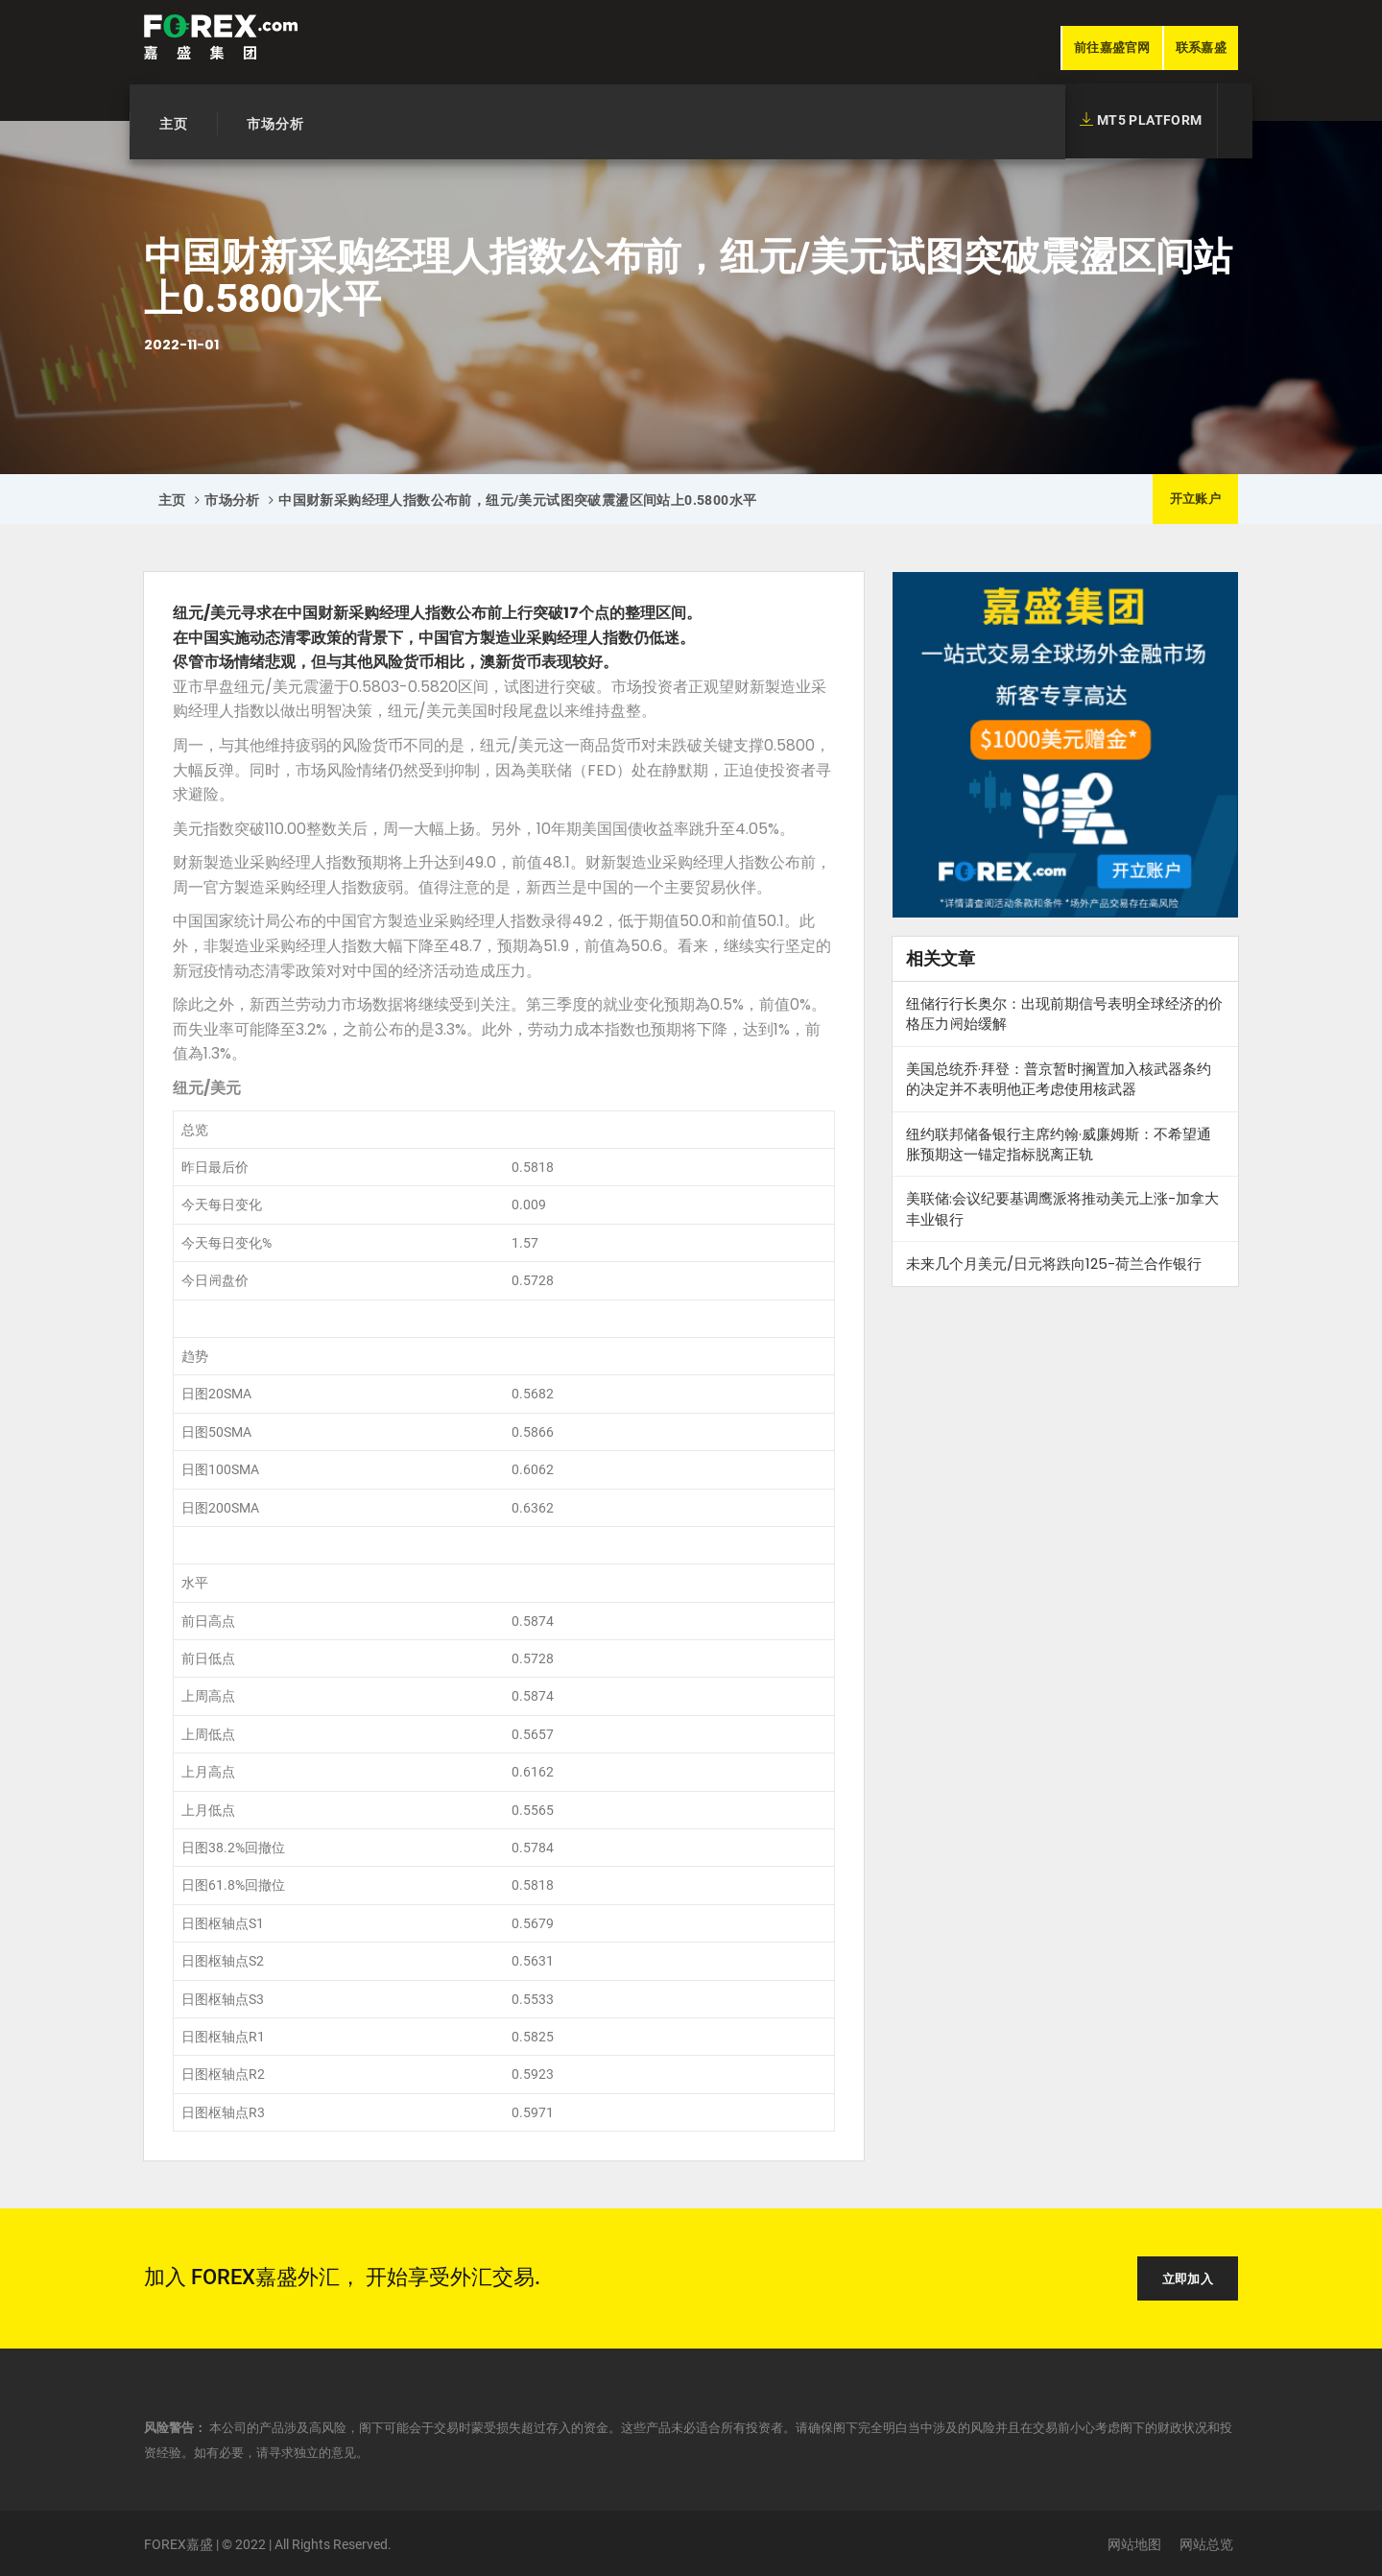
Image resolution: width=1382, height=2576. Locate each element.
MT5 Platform (1141, 120)
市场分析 (275, 123)
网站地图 (1134, 2544)
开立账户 (1195, 498)
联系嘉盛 (1201, 47)
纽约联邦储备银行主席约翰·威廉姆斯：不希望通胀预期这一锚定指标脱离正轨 (1058, 1144)
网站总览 (1206, 2544)
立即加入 (1187, 2279)
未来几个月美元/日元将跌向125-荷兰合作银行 (1054, 1263)
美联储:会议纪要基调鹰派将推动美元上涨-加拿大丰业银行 (1062, 1208)
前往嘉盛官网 (1112, 47)
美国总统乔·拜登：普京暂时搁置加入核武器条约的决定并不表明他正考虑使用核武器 (1058, 1079)
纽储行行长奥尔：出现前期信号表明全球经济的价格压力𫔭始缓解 (1064, 1013)
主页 (173, 123)
